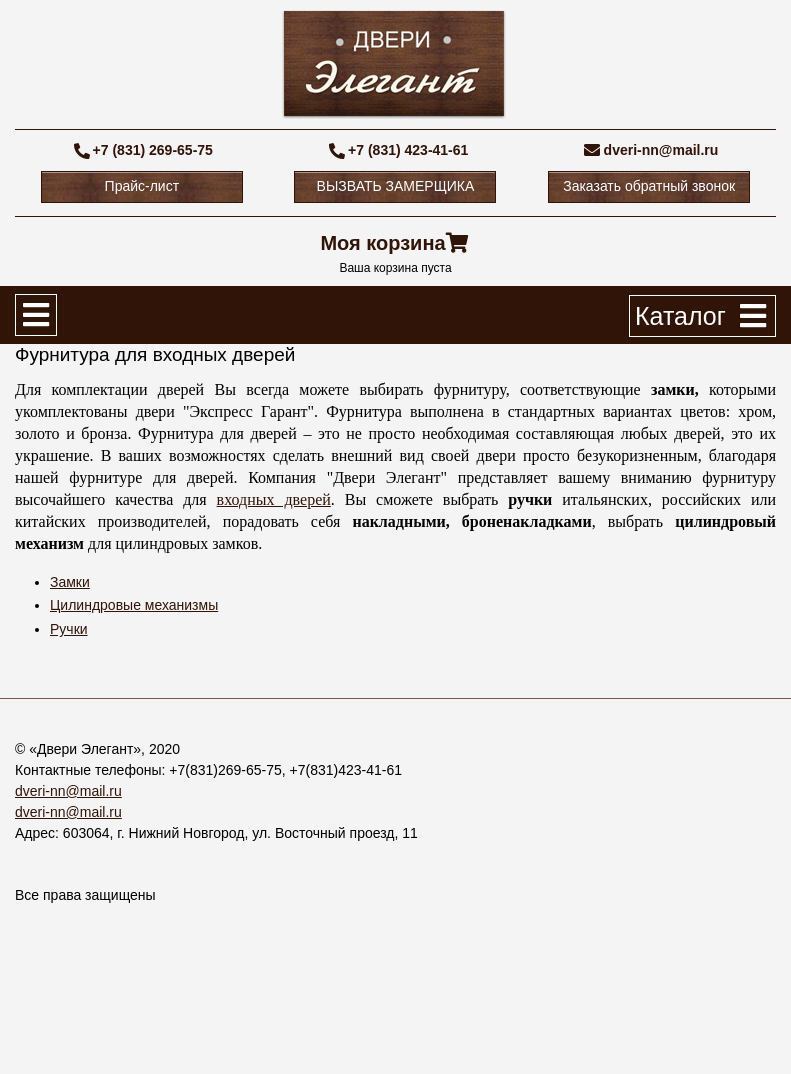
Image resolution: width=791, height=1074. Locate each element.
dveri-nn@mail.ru (661, 150)
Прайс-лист (142, 186)
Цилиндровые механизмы (134, 605)
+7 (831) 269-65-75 (153, 150)
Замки (70, 582)
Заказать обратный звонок (649, 186)
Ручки (69, 629)
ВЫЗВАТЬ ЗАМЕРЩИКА (396, 186)
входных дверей (274, 499)
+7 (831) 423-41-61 (408, 150)
